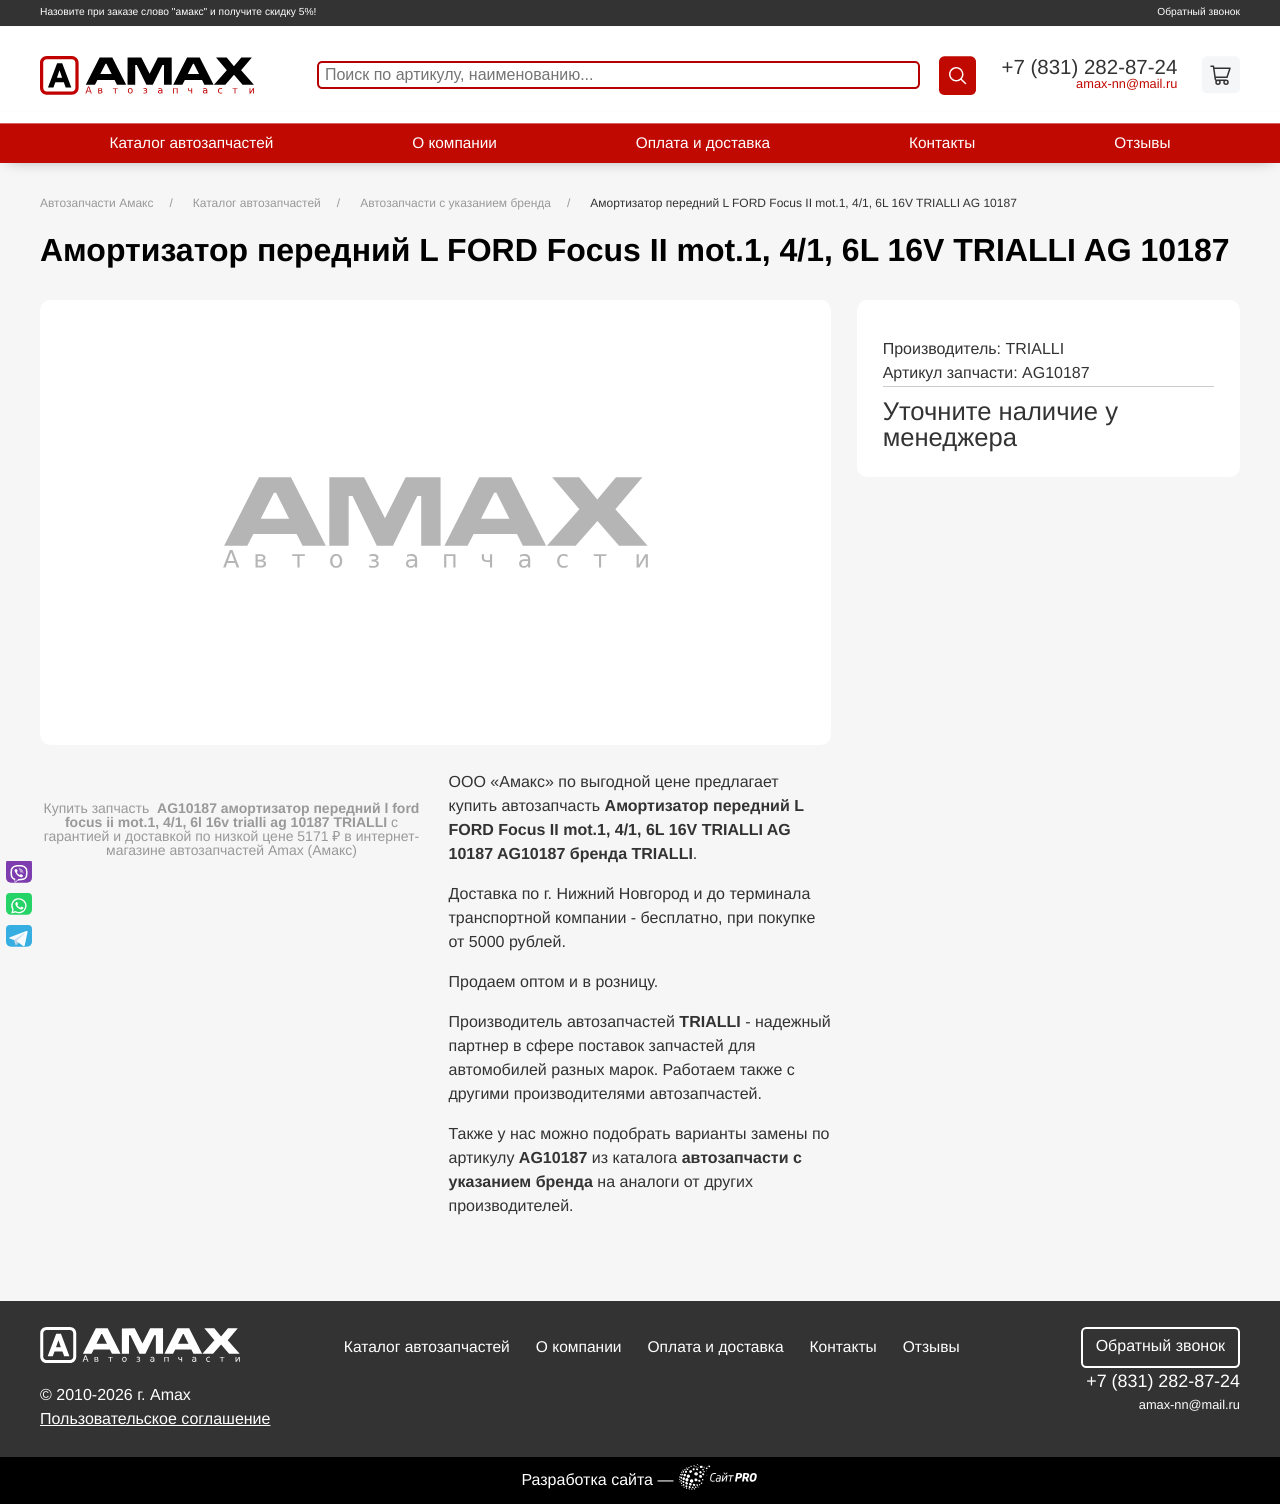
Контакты (942, 143)
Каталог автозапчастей (191, 143)
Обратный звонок (1198, 12)
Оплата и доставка (703, 143)
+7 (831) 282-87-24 (1089, 68)
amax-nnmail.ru (1126, 84)
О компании (454, 143)
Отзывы (1142, 143)
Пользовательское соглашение (155, 1419)
